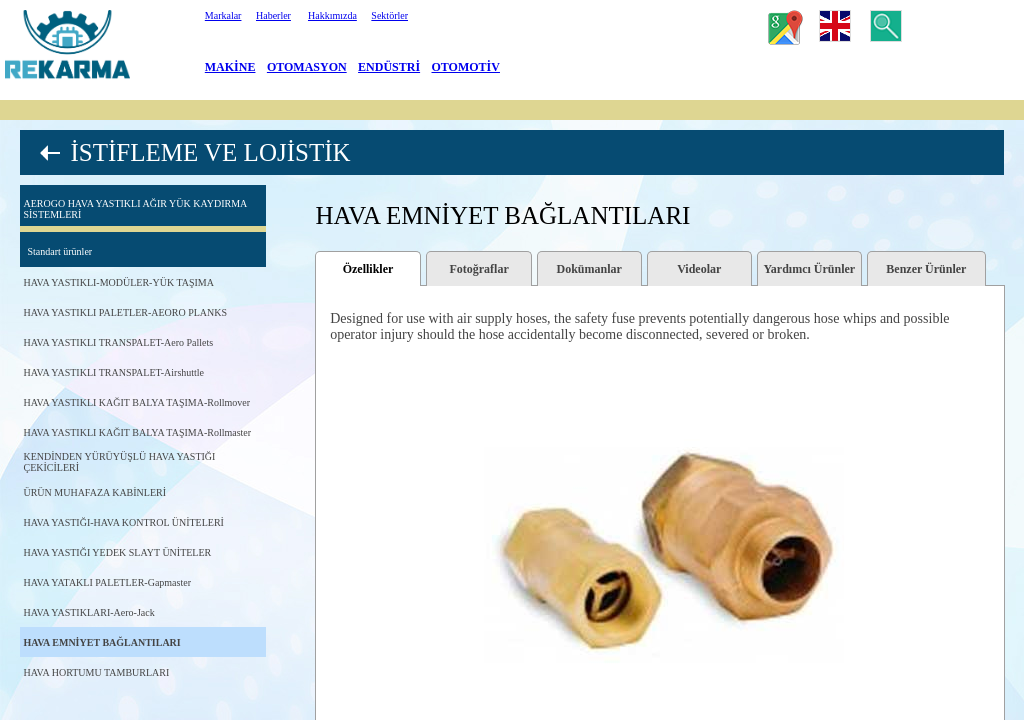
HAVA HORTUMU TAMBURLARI (96, 672)
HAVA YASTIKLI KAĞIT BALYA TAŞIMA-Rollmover (136, 402)
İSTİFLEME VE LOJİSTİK (210, 152)
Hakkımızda (332, 15)
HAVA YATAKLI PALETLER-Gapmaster (107, 582)
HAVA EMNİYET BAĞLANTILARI (101, 642)
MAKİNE (230, 67)
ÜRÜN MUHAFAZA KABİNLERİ (94, 492)
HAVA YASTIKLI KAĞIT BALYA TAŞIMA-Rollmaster (137, 432)
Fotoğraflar (478, 269)
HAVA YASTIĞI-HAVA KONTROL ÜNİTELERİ (123, 522)
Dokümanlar (588, 269)
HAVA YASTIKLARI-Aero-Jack (88, 612)
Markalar (223, 15)
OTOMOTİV (466, 67)
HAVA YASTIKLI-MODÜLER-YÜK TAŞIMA (118, 282)
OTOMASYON (307, 67)
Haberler (273, 15)
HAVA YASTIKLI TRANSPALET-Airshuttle (113, 372)
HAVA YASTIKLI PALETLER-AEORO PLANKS (125, 312)
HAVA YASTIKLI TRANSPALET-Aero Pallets (118, 342)
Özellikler (368, 269)
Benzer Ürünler (926, 269)
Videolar (699, 269)
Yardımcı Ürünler (810, 269)
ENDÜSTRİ (389, 67)
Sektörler (389, 15)
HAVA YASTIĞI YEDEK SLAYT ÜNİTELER (117, 552)
